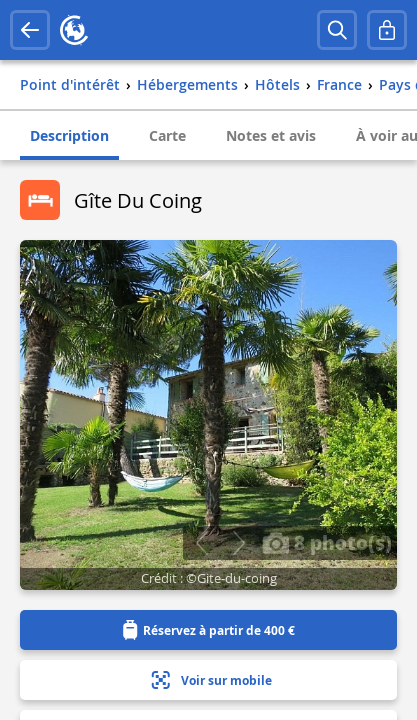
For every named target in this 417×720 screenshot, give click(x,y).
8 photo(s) (327, 542)
